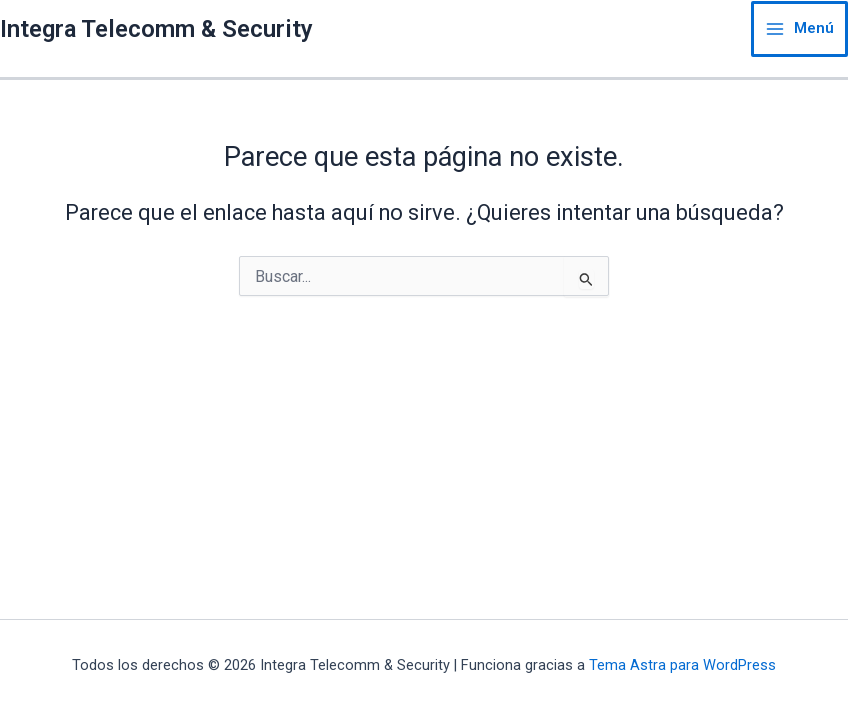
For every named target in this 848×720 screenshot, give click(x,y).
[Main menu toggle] (799, 29)
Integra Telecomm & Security (156, 29)
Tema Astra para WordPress (682, 665)
